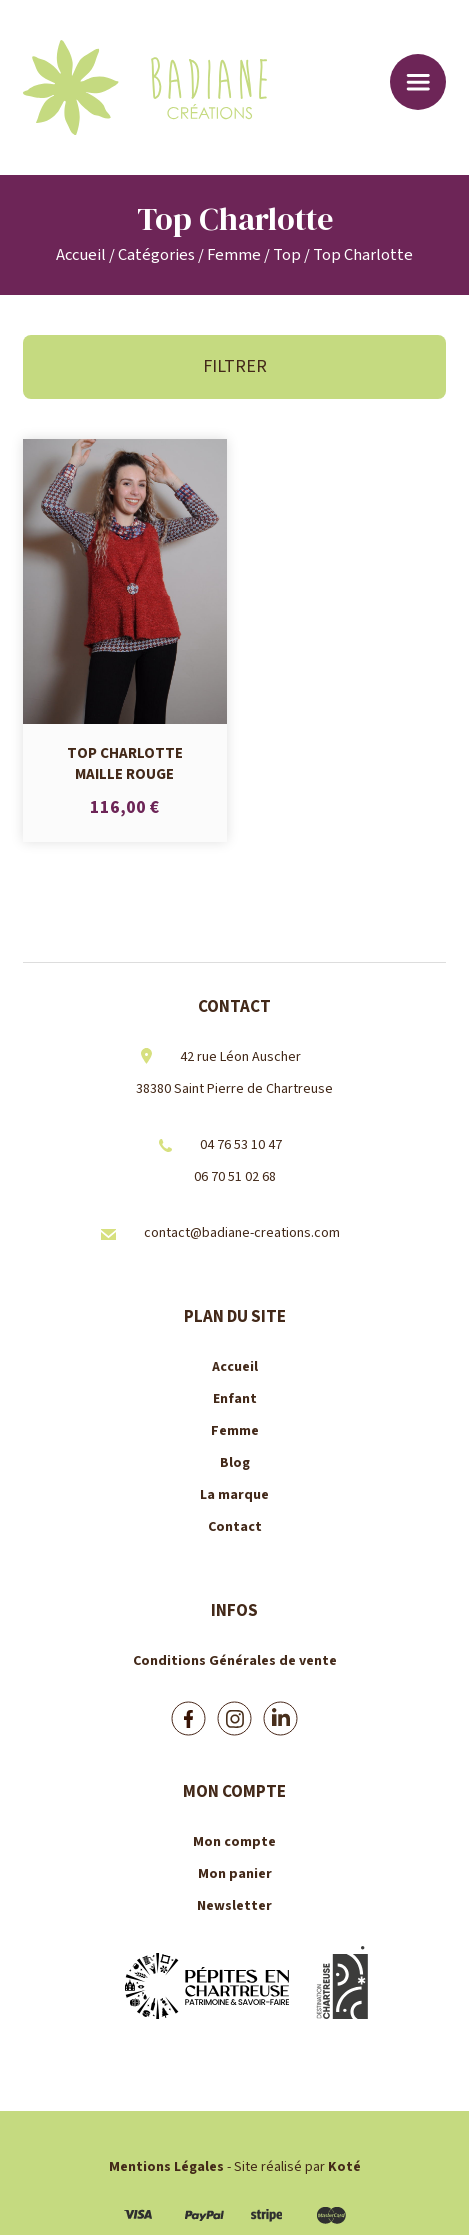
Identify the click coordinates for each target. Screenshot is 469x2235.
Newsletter (234, 1906)
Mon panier (235, 1874)
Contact (235, 1527)
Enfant (235, 1399)
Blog (235, 1463)
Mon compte (234, 1842)
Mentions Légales (166, 2167)
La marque (234, 1495)
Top (287, 255)
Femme (234, 255)
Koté (344, 2167)
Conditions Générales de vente (235, 1661)
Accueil (81, 255)
